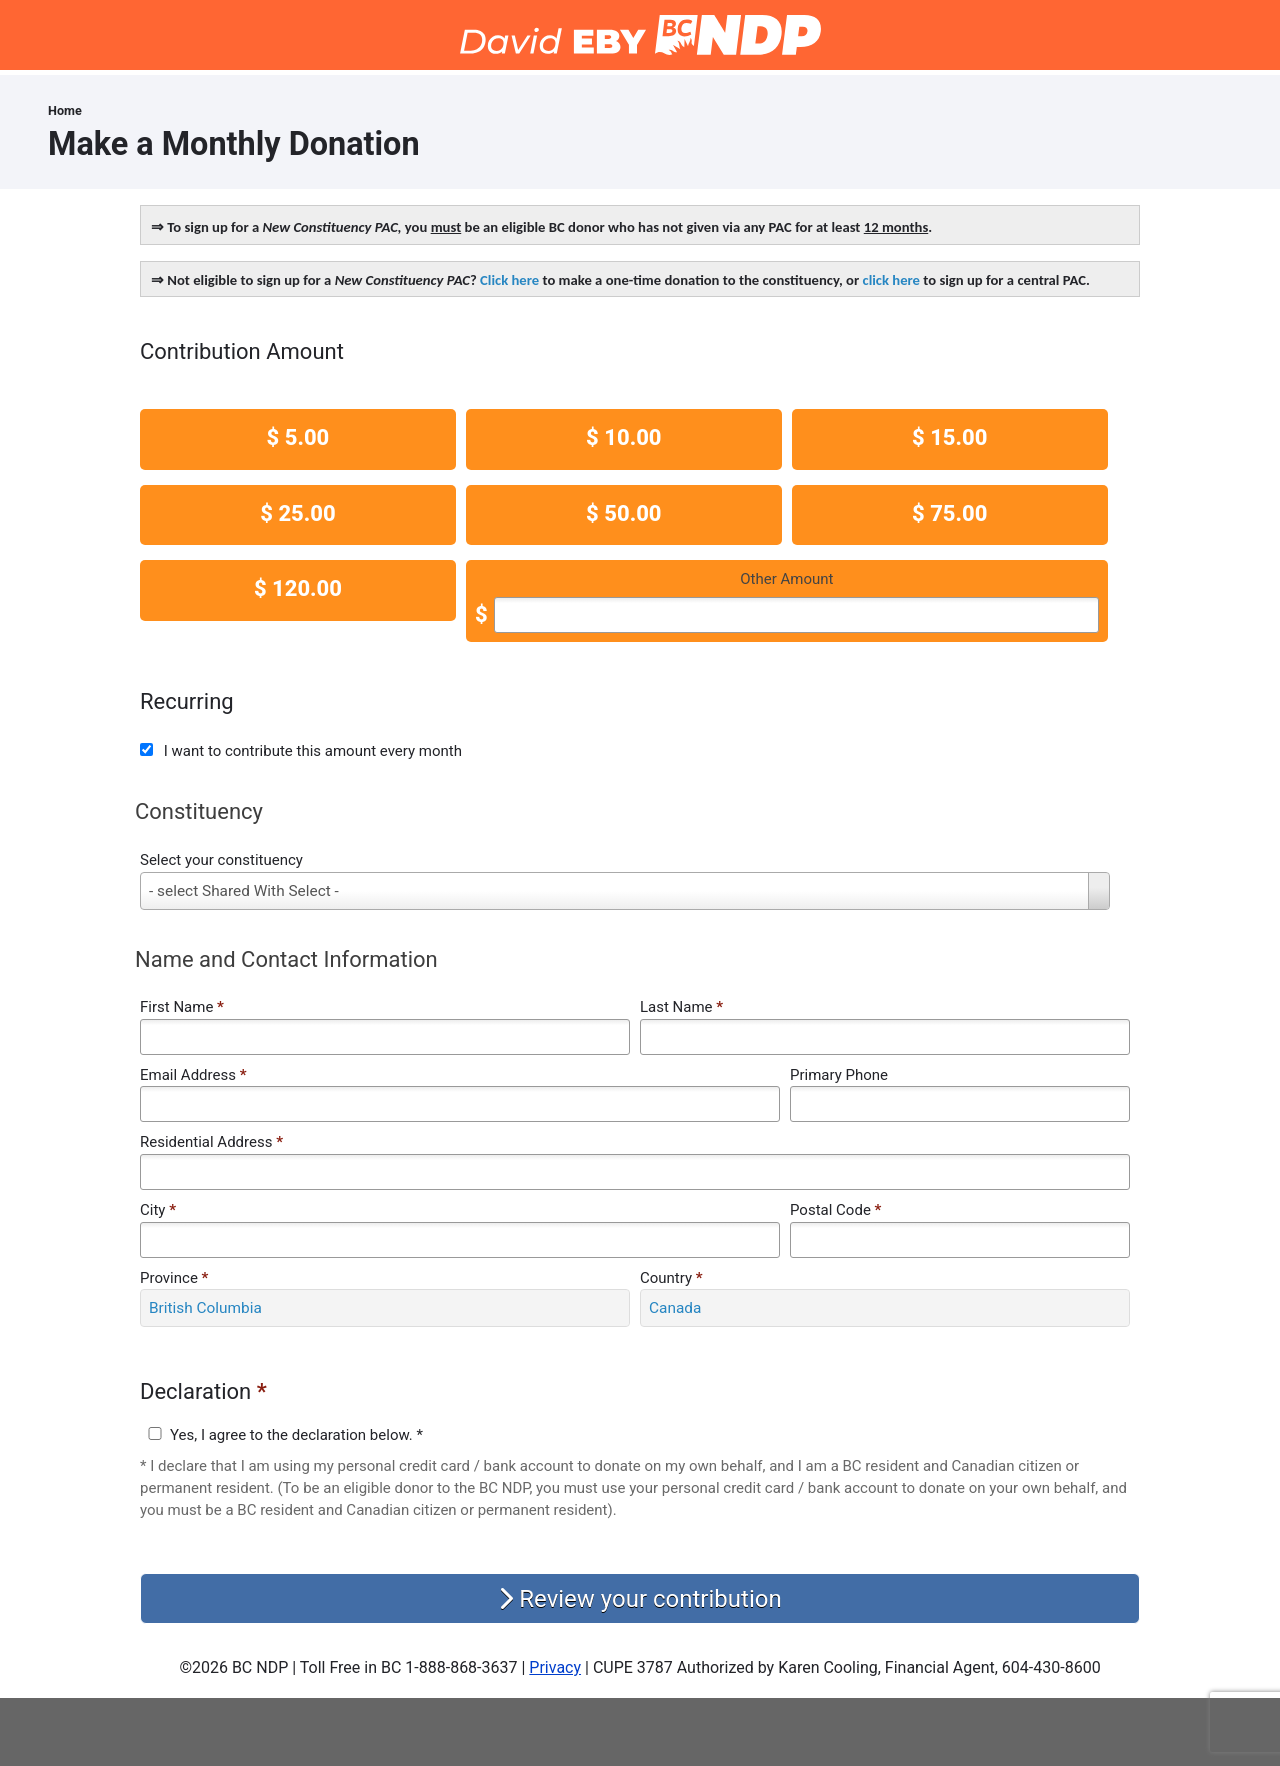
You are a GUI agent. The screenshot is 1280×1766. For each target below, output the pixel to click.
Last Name (681, 1007)
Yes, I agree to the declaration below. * (296, 1435)
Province (174, 1278)
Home (65, 110)
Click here (509, 280)
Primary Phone (839, 1075)
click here (891, 280)
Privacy (555, 1667)
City (158, 1210)
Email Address (193, 1075)
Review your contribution (639, 1599)
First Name (182, 1007)
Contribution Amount (242, 351)
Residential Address (211, 1142)
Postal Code (835, 1210)
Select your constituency (221, 860)
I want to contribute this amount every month (313, 751)
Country (671, 1278)
